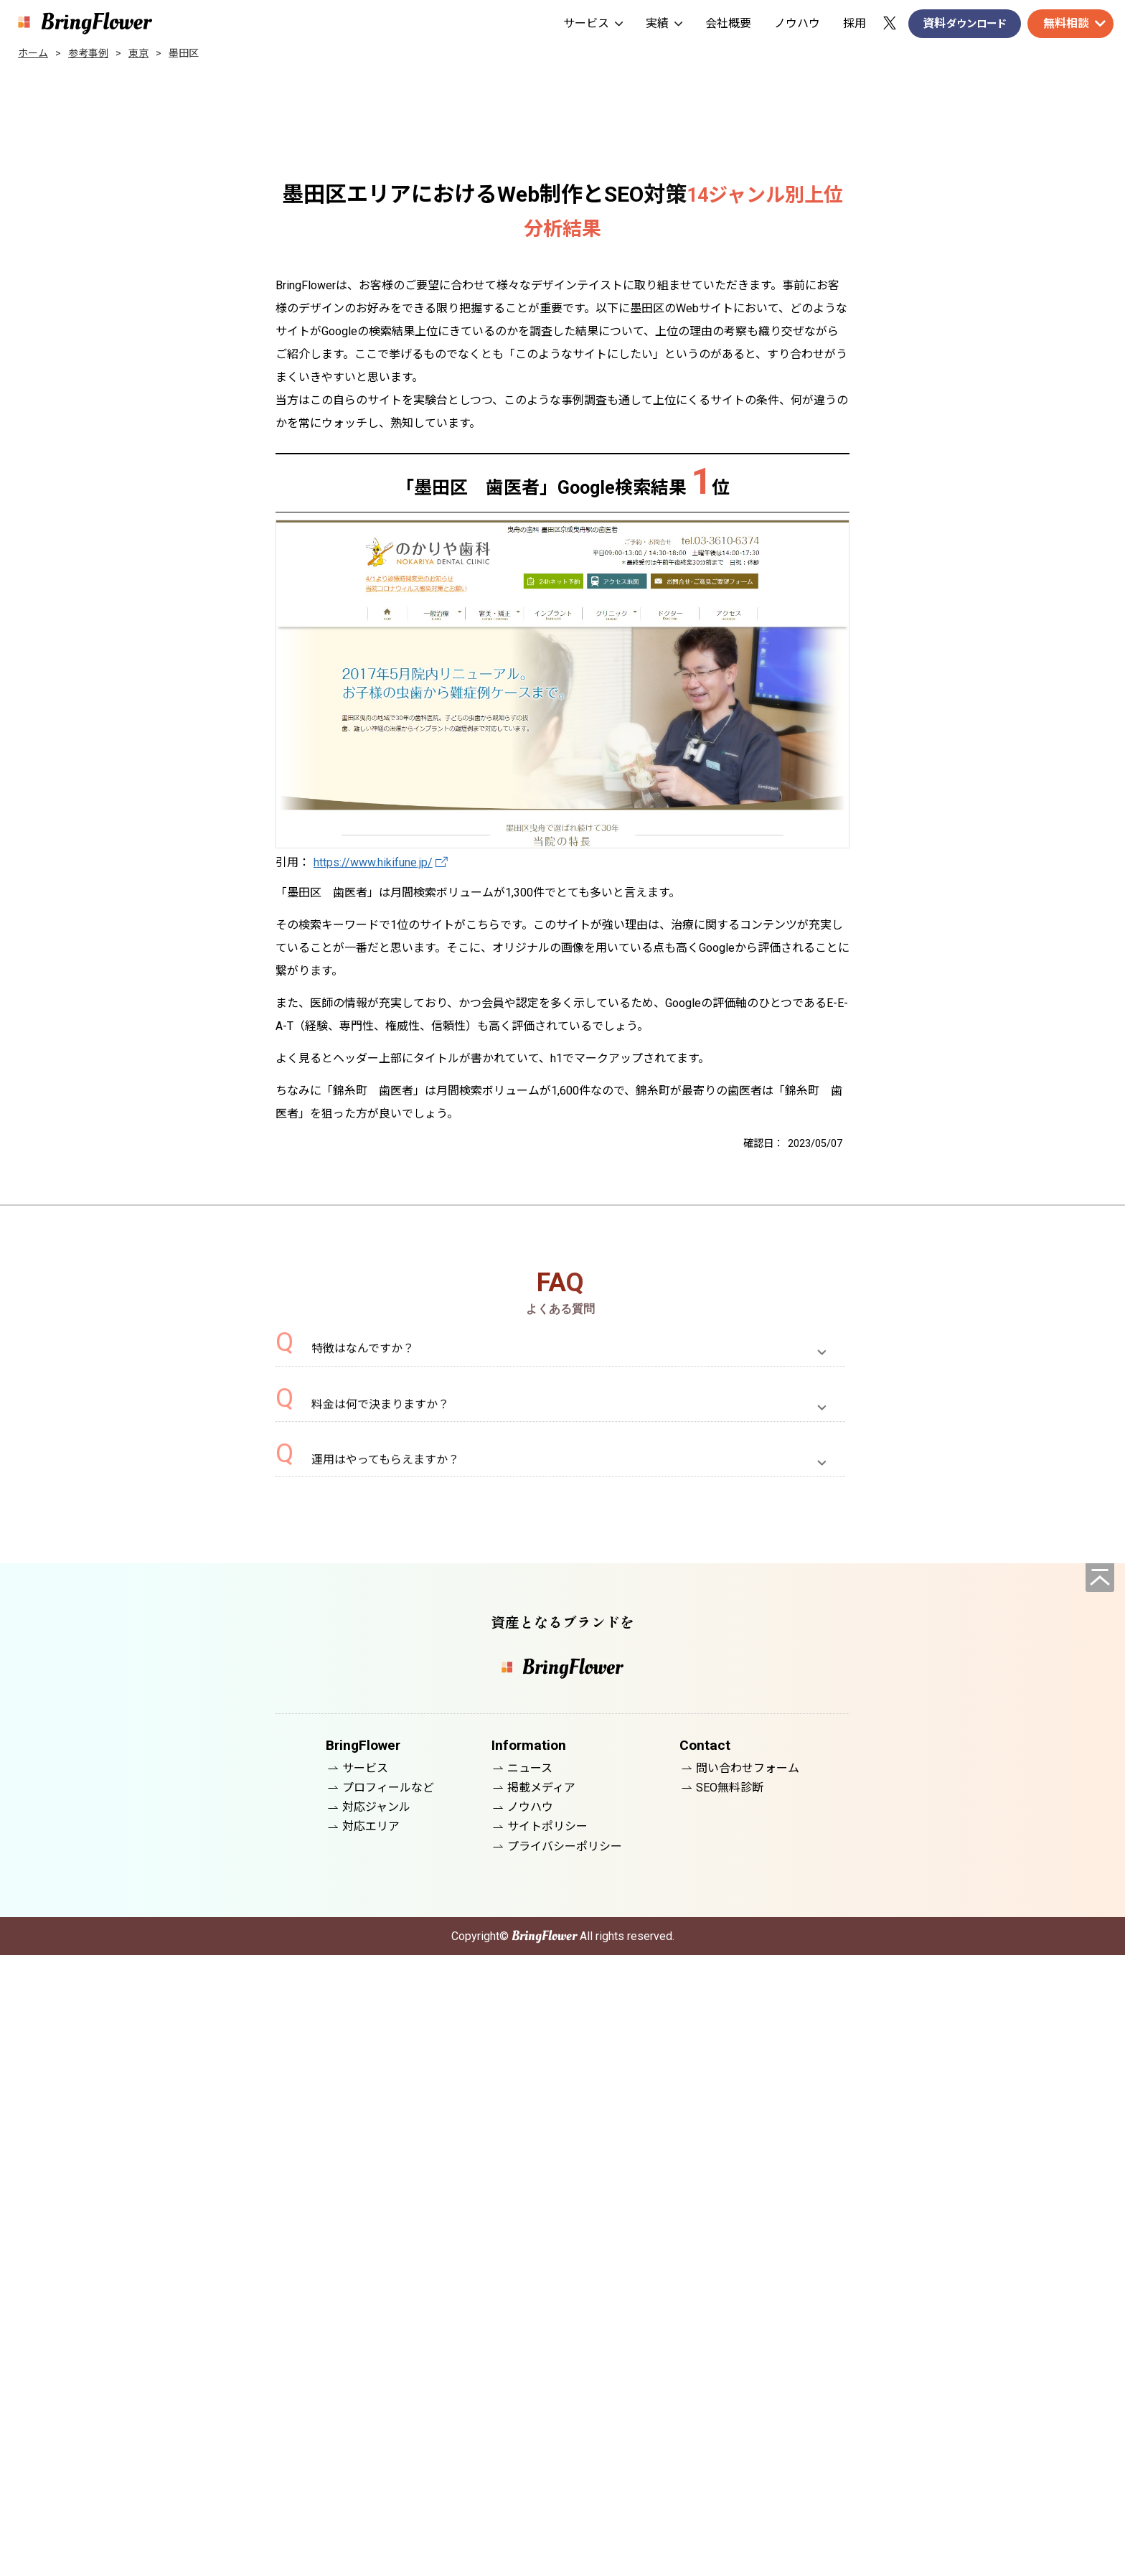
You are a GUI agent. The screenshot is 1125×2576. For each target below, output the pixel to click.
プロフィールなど (388, 2408)
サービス (593, 23)
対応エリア (371, 2448)
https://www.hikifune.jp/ (373, 862)
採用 (854, 23)
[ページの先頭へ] (1100, 2198)
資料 (965, 24)
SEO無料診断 (729, 2408)
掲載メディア (541, 2408)
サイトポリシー (547, 2448)
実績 (664, 23)
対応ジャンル (376, 2428)
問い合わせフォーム (747, 2389)
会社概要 (728, 23)
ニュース (529, 2389)
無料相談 (1066, 23)
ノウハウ (797, 23)
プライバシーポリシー (564, 2467)
